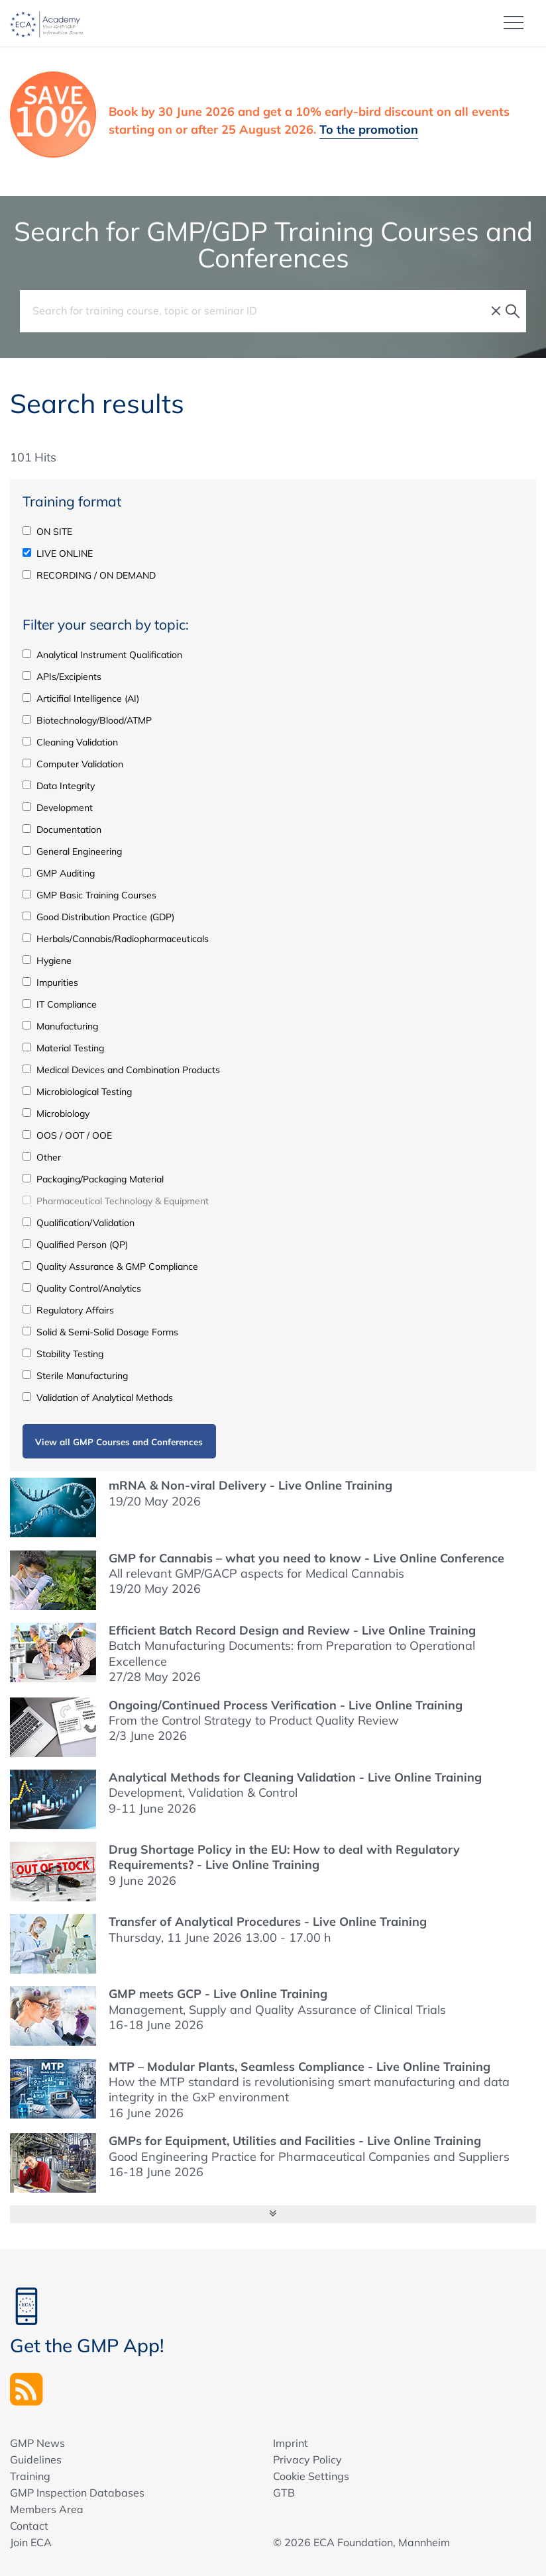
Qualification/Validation (79, 1223)
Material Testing (63, 1048)
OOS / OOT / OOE (67, 1135)
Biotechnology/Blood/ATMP (87, 720)
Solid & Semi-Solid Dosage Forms (100, 1332)
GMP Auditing (59, 873)
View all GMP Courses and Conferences (119, 1441)
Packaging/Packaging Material (93, 1179)
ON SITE (47, 532)
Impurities (50, 982)
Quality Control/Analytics (82, 1288)
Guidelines (36, 2459)
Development (58, 808)
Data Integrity (59, 786)
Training (30, 2476)
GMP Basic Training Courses (89, 895)
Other (42, 1157)
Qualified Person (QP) (75, 1245)
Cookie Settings (311, 2476)
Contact (29, 2525)
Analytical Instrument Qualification (102, 655)
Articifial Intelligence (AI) (81, 698)
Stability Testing (63, 1354)
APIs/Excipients (62, 677)
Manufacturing (60, 1026)
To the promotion (368, 129)
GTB (284, 2492)
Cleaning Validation (70, 742)
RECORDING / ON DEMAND (89, 575)
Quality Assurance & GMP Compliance (110, 1266)
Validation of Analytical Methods (98, 1398)
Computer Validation (73, 764)
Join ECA (31, 2542)
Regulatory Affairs (68, 1310)
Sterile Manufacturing (75, 1376)
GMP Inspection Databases (77, 2492)
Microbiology (56, 1114)
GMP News (37, 2443)
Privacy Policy (307, 2459)
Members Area (46, 2509)
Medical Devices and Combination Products (121, 1070)
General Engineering (72, 851)
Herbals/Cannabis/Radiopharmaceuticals (116, 939)
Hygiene (47, 961)
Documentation (62, 829)
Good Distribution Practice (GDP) (98, 917)
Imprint (290, 2443)
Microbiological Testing (77, 1092)
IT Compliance (60, 1004)
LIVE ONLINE (58, 553)
